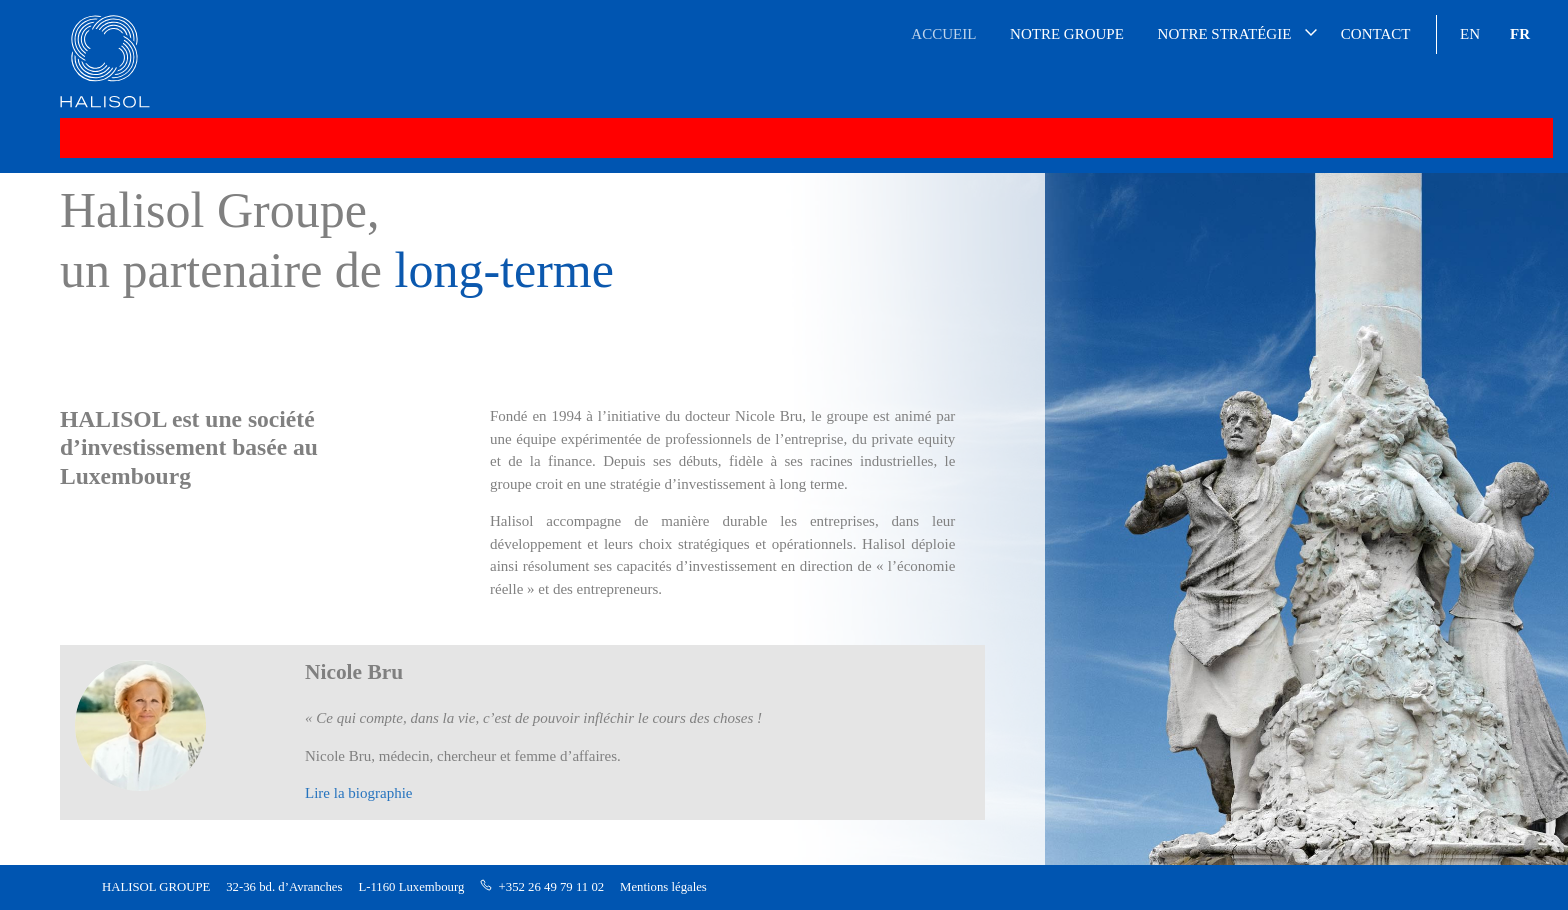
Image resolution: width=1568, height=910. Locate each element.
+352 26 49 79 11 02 (552, 887)
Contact (1376, 34)
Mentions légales (663, 887)
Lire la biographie (358, 793)
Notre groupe (1067, 34)
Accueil (943, 34)
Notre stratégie (1225, 34)
